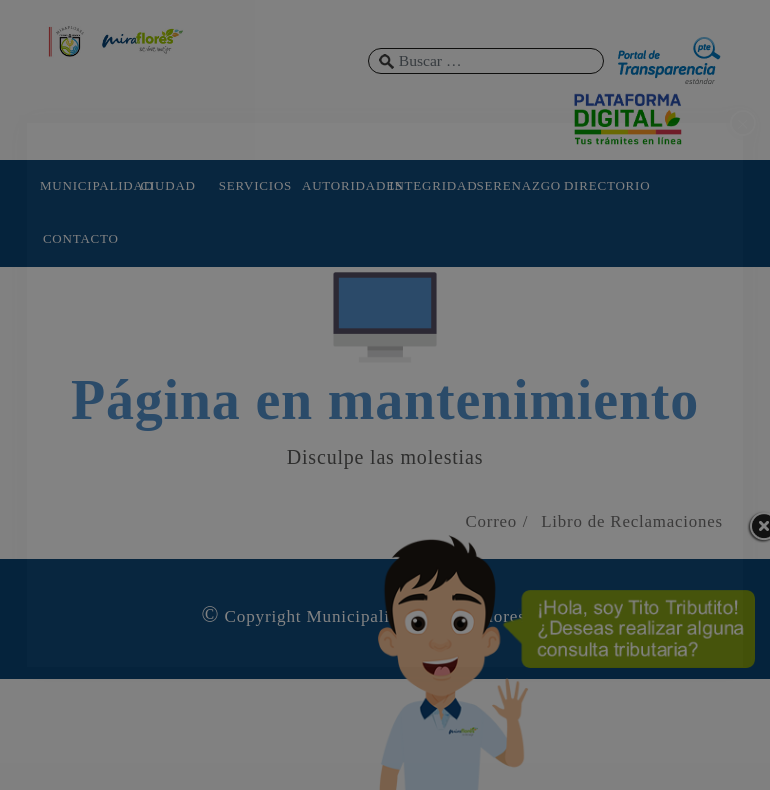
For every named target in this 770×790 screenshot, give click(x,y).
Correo (491, 521)
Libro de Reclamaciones (632, 521)
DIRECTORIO (605, 185)
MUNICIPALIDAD (81, 185)
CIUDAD (167, 185)
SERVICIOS (255, 185)
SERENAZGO (518, 185)
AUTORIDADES (343, 185)
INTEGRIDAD (430, 185)
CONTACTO (81, 238)
